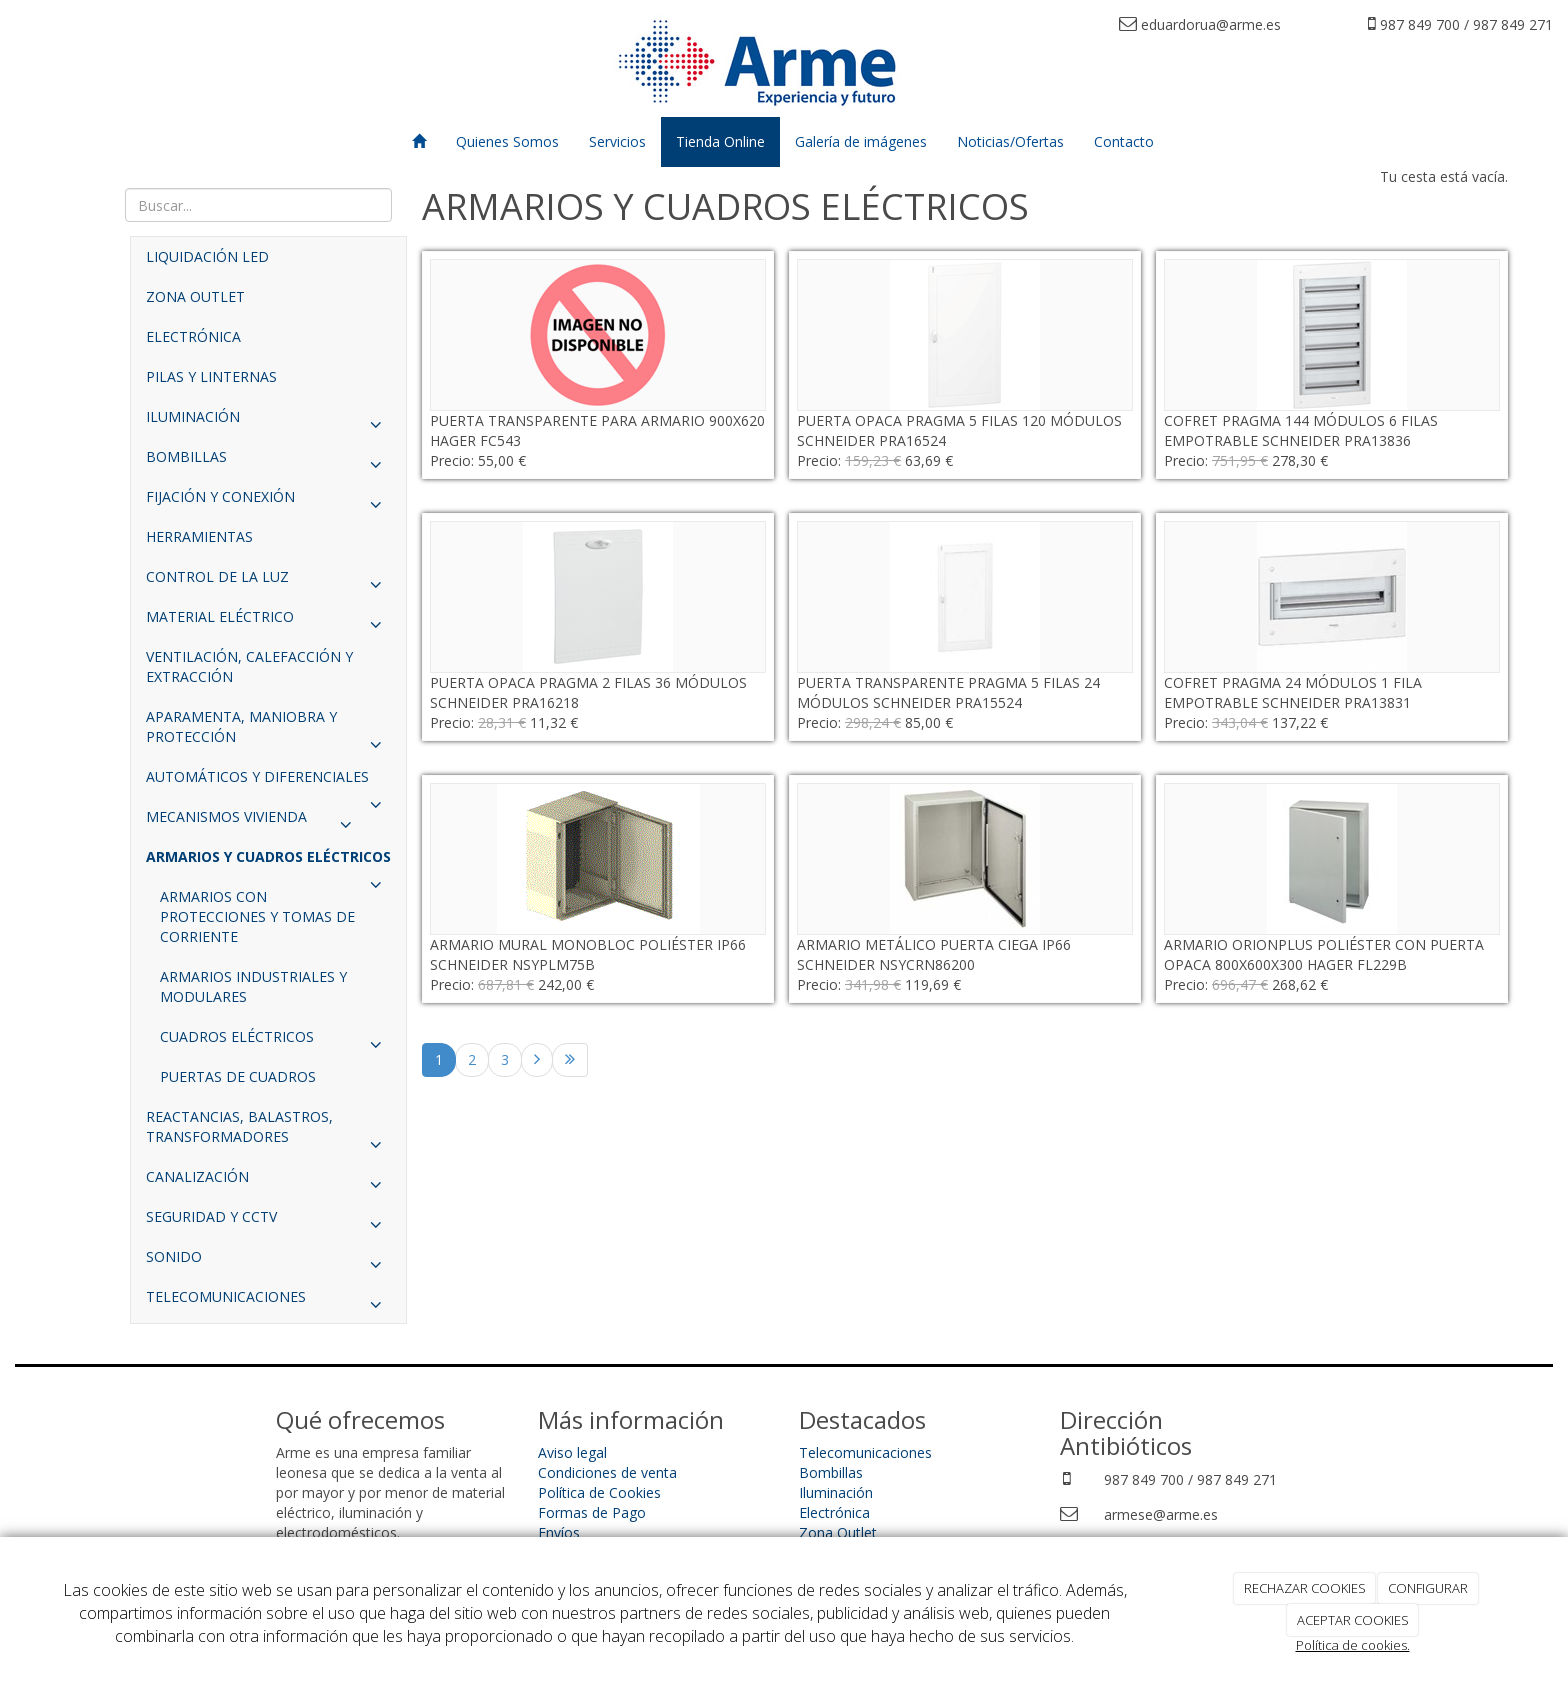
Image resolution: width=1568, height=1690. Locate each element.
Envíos (559, 1532)
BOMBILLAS (268, 462)
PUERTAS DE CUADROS (238, 1076)
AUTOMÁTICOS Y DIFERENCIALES (268, 782)
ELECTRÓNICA (193, 336)
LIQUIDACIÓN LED (207, 256)
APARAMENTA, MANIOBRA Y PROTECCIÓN (268, 732)
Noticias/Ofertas (1010, 141)
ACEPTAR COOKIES (1353, 1620)
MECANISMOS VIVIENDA (253, 822)
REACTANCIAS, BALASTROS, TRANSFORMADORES (268, 1132)
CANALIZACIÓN (268, 1182)
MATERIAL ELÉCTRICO (268, 622)
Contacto (1124, 141)
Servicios (617, 141)
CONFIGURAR (1428, 1588)
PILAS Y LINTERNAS (211, 376)
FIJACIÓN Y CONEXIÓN (268, 502)
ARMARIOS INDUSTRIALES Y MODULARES (253, 986)
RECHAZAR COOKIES (1305, 1588)
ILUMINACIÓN (268, 422)
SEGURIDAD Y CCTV (268, 1222)
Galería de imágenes (861, 141)
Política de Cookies (599, 1492)
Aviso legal (572, 1452)
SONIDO (268, 1262)
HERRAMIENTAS (199, 536)
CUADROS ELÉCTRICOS (275, 1042)
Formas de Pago (592, 1512)
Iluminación (836, 1492)
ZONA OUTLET (195, 296)
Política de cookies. (1353, 1645)
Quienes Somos (507, 141)
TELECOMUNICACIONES (268, 1302)
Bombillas (831, 1472)
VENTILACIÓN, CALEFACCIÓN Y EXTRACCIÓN (249, 666)
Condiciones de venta (607, 1472)
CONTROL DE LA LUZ (268, 582)
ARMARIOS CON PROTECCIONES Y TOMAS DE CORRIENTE (257, 916)
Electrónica (834, 1512)
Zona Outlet (838, 1532)
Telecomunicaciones (865, 1452)
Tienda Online (720, 141)
